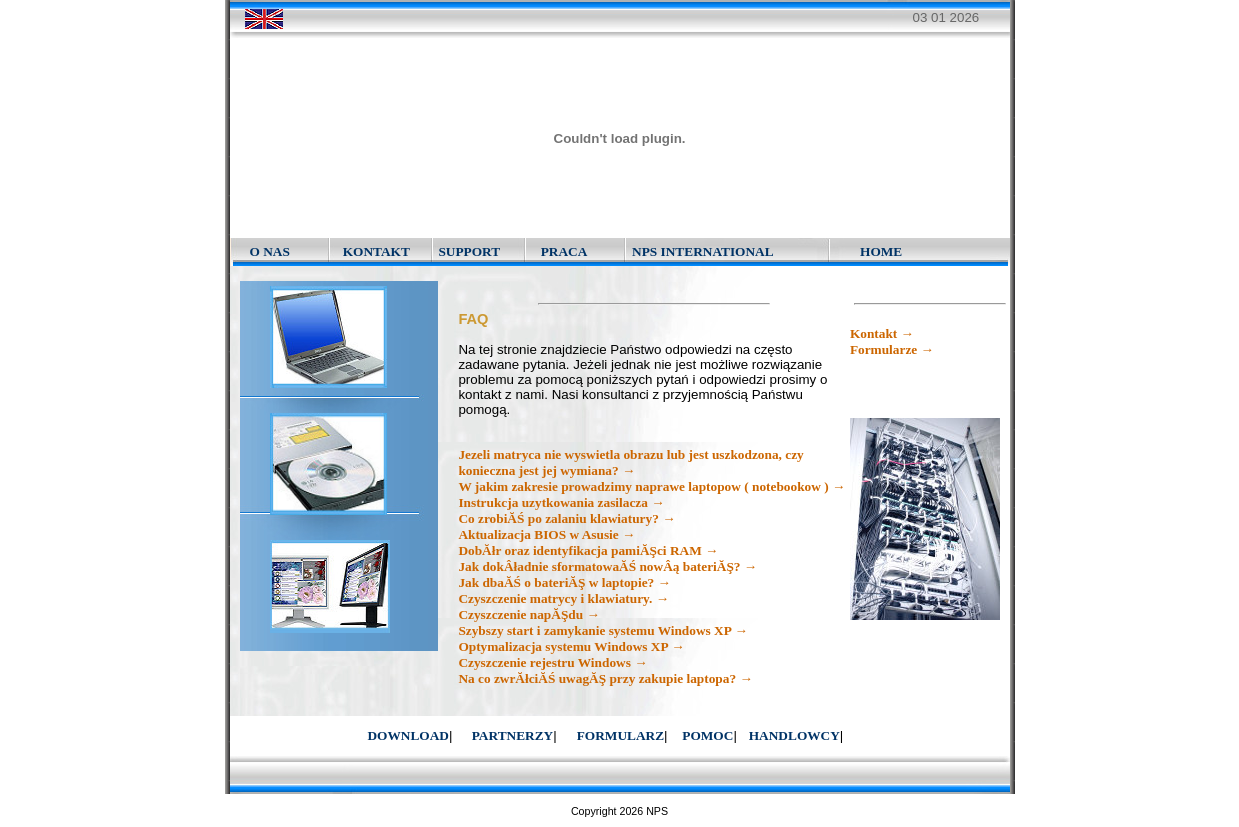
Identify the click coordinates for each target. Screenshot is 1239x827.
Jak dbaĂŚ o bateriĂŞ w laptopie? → (564, 582)
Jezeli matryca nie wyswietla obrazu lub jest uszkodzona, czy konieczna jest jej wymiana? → (630, 462)
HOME (881, 251)
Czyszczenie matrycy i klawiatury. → (563, 598)
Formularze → (892, 349)
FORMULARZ (620, 735)
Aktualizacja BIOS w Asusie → (546, 534)
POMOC (707, 735)
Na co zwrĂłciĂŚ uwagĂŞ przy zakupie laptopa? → (605, 678)
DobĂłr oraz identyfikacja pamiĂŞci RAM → (588, 550)
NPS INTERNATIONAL (703, 251)
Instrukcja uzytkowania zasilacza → (561, 502)
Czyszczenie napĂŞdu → (528, 614)
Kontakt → (882, 333)
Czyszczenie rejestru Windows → (552, 662)
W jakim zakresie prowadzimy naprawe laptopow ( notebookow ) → (651, 486)
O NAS (270, 251)
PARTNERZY (512, 735)
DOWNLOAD (407, 735)
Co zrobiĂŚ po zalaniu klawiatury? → (566, 518)
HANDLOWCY (794, 735)
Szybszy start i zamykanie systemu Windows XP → (602, 630)
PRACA (564, 251)
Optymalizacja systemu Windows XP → (571, 646)
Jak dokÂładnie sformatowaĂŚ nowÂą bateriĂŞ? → (607, 566)
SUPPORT (469, 251)
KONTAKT (376, 251)
